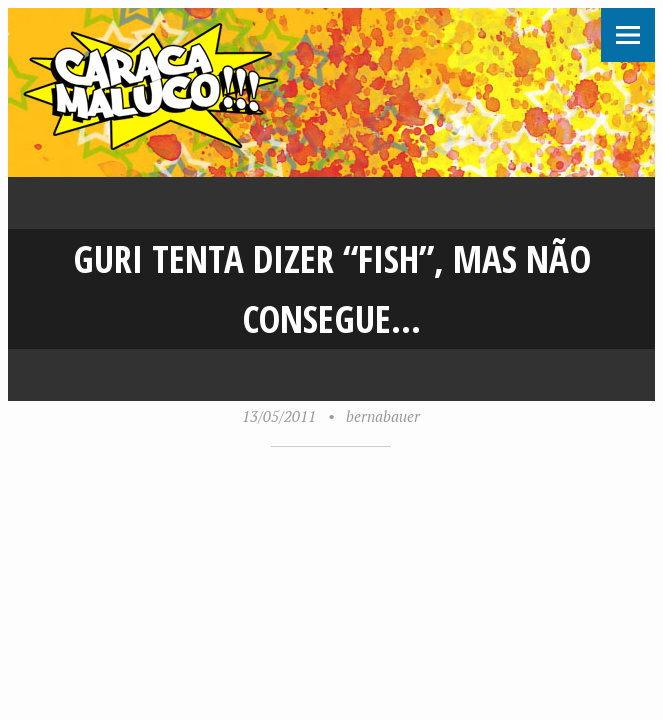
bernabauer (383, 416)
